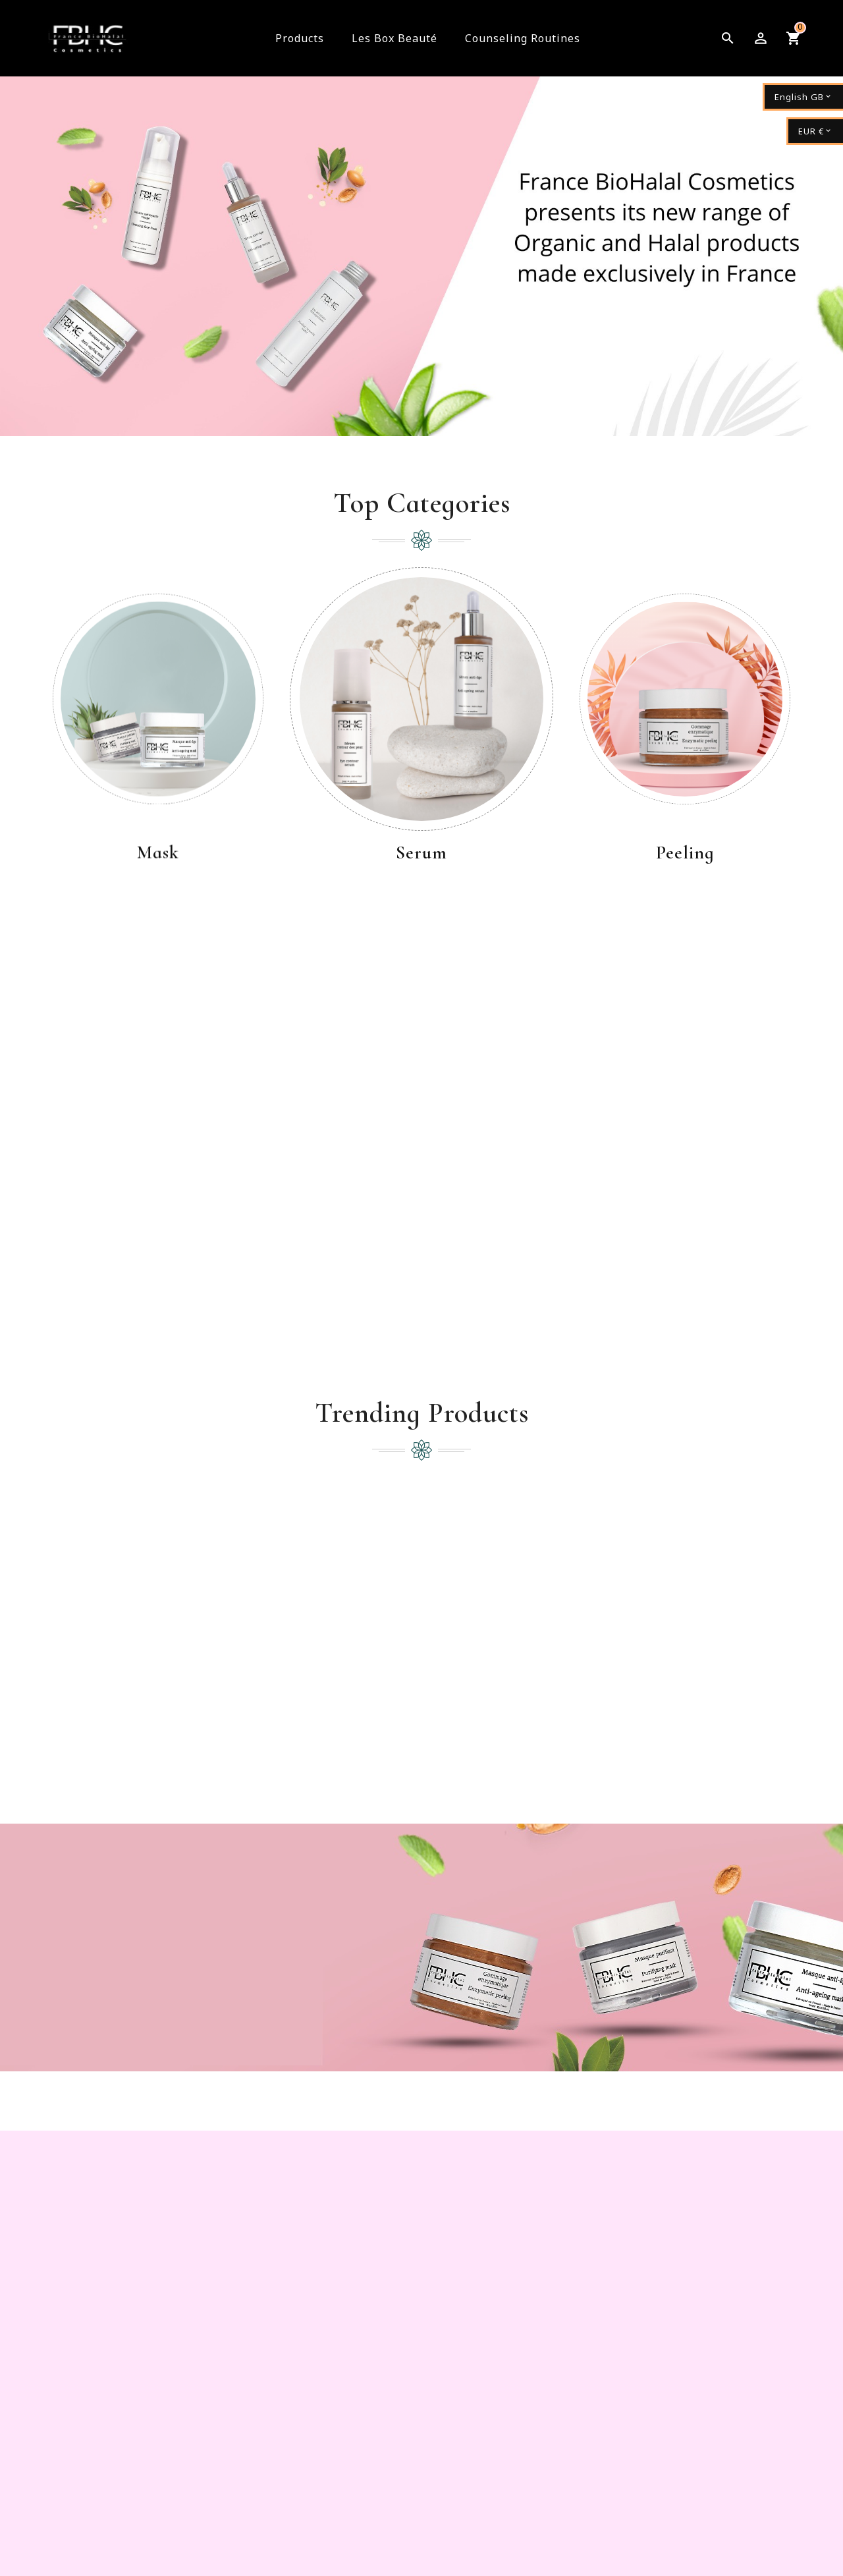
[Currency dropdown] (814, 131)
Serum (421, 854)
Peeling (685, 854)
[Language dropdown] (803, 97)
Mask (158, 854)
